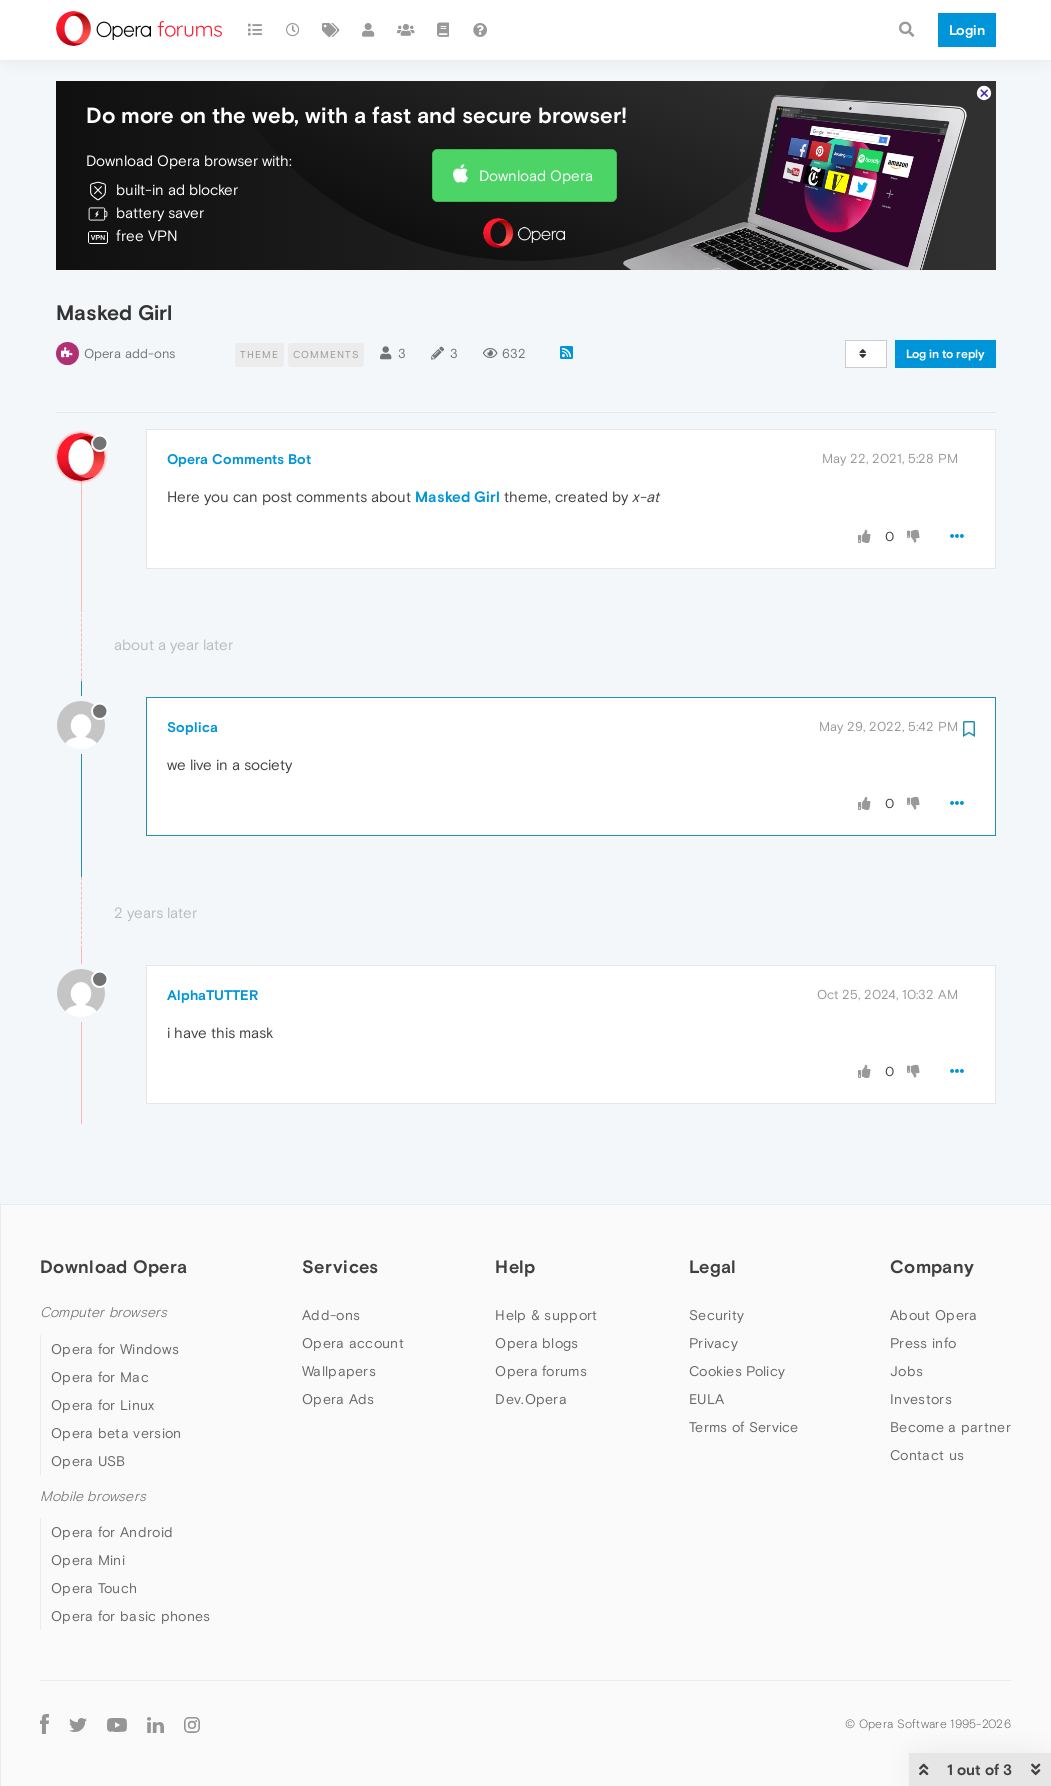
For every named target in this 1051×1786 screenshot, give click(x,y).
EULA (706, 1399)
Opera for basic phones (131, 1616)
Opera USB (88, 1461)
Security (716, 1315)
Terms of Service (744, 1427)
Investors (921, 1399)
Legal (713, 1266)
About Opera (933, 1315)
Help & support (546, 1315)
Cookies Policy (737, 1371)
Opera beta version (116, 1433)
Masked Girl (457, 496)
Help (515, 1266)
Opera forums (541, 1371)
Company (932, 1266)
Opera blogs (536, 1343)
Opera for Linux (103, 1405)
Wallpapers (339, 1371)
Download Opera (536, 175)
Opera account (353, 1343)
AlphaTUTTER (212, 995)
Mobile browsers (93, 1496)
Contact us (927, 1455)
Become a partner (950, 1427)
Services (340, 1266)
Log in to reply (945, 354)
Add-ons (331, 1315)
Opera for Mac (100, 1377)
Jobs (906, 1371)
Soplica (192, 727)
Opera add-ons (129, 353)
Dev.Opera (531, 1399)
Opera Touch (94, 1588)
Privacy (713, 1343)
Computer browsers (103, 1312)
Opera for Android (112, 1532)
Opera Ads (338, 1399)
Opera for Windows (115, 1349)
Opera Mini (88, 1560)
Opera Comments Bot (239, 459)
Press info (923, 1343)
